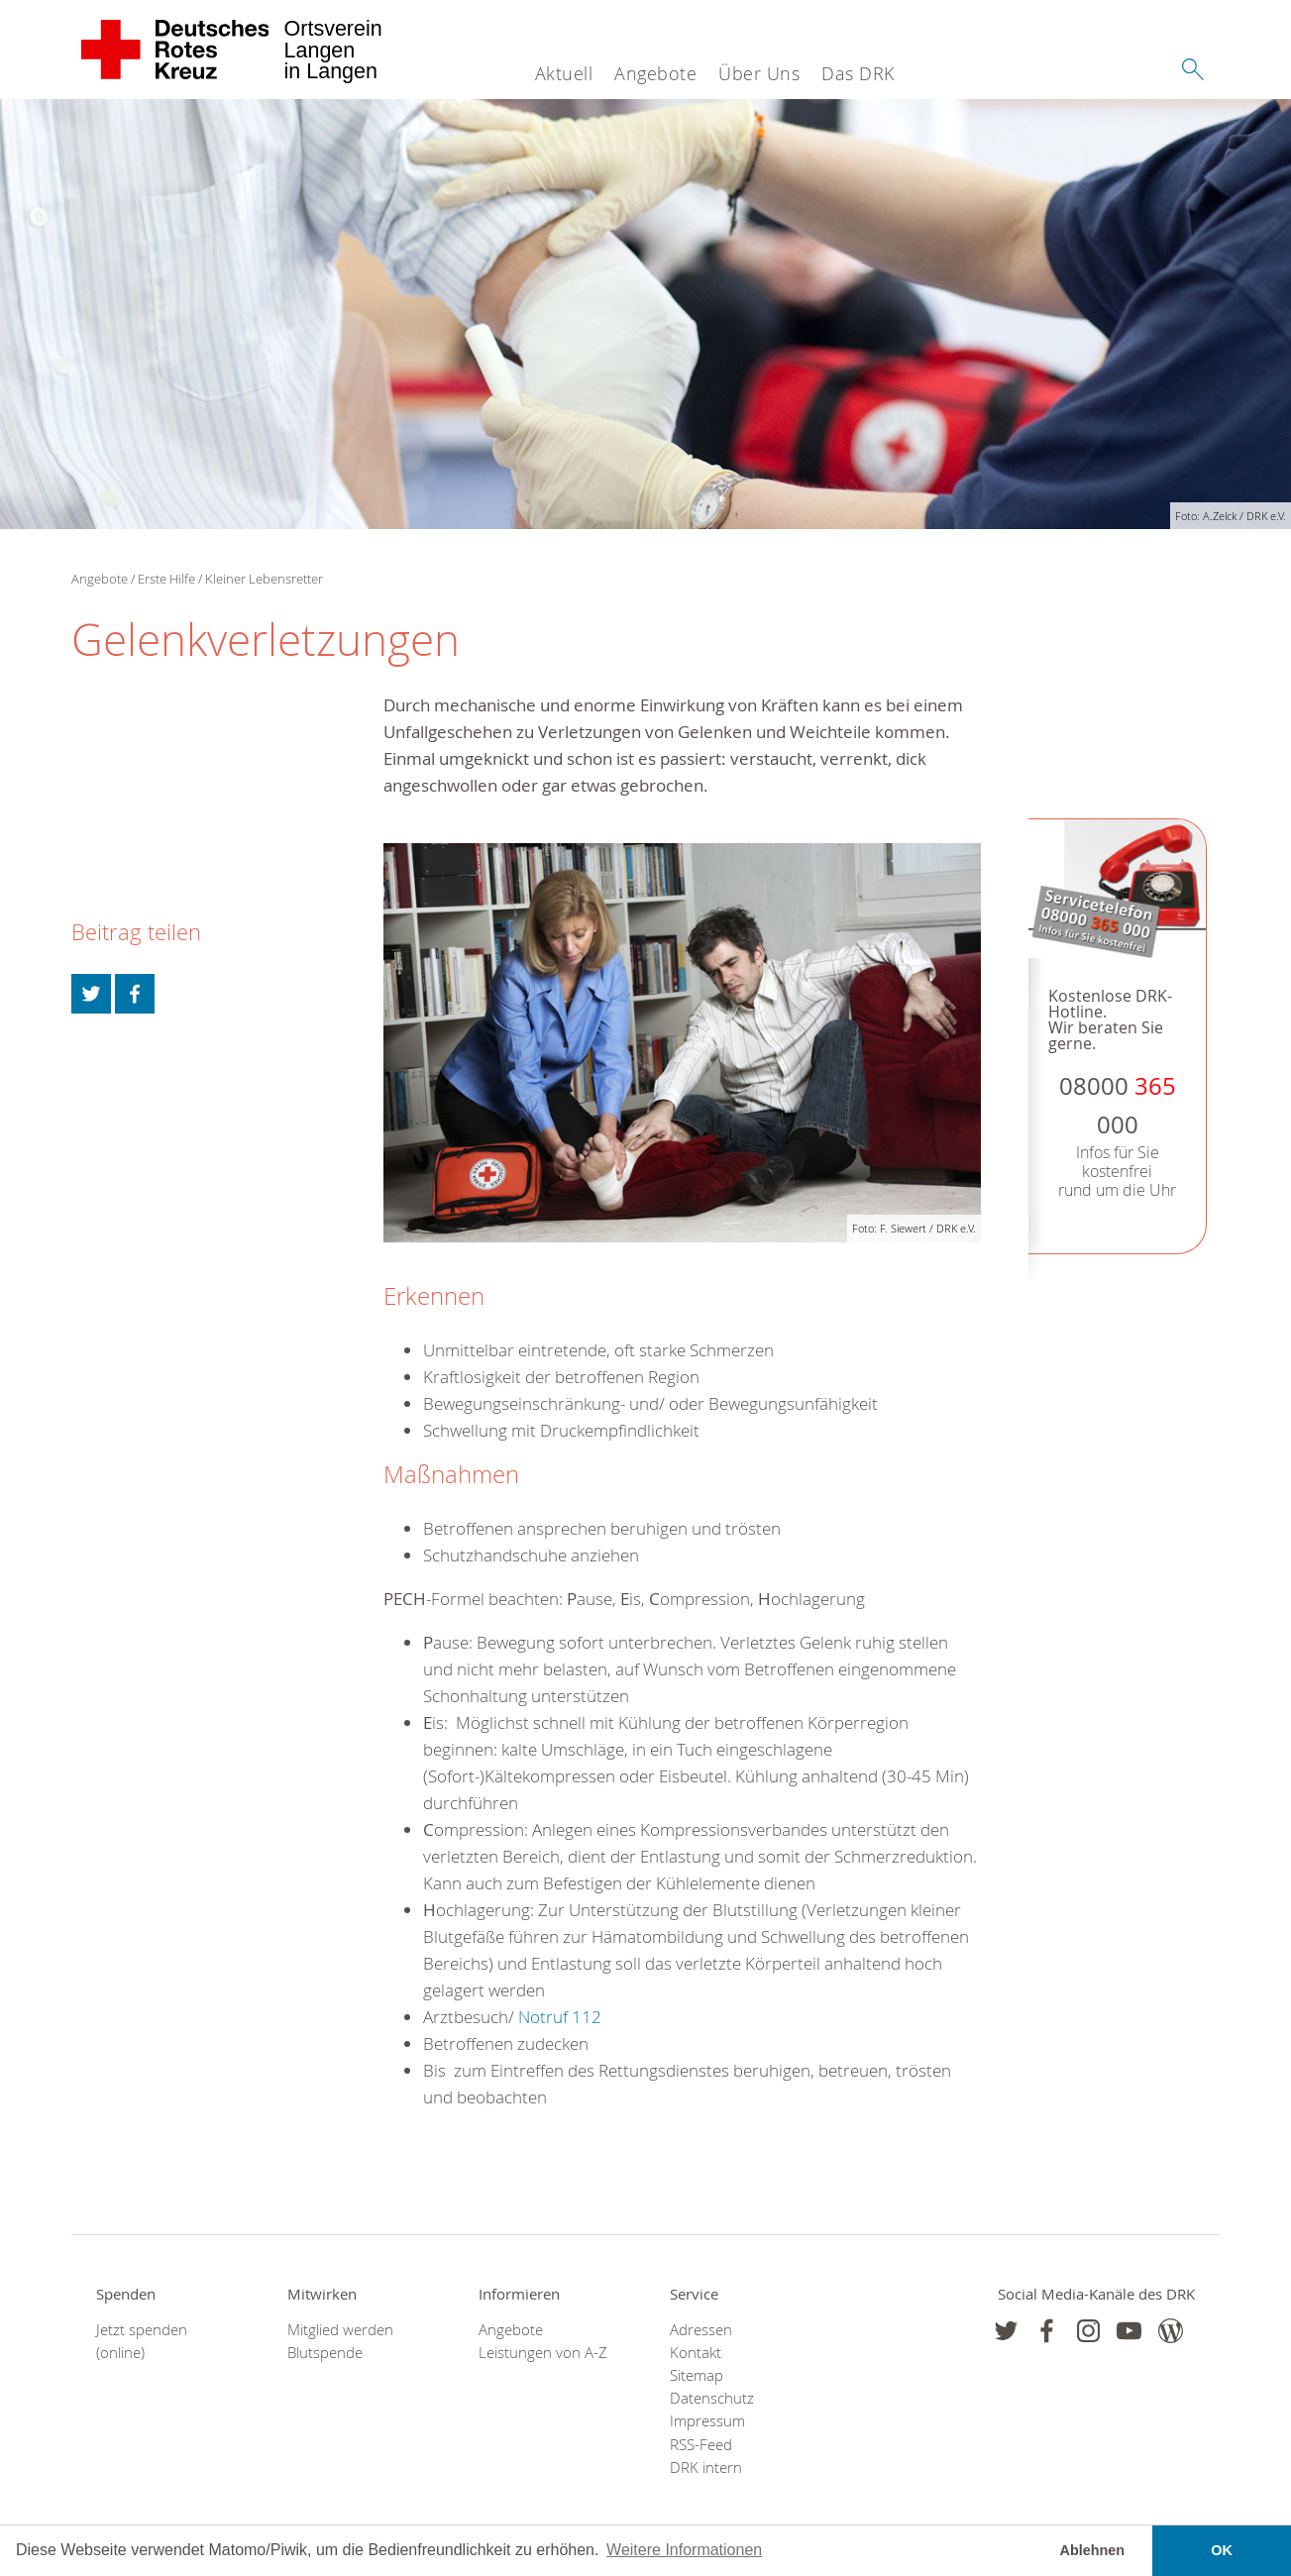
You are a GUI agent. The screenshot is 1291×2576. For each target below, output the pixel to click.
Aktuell (564, 73)
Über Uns (759, 73)
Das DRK (858, 73)
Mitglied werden (340, 2329)
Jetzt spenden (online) (141, 2341)
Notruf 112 (559, 2016)
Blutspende (325, 2352)
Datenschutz (712, 2398)
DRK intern (706, 2467)
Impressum (707, 2421)
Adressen (701, 2329)
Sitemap (696, 2375)
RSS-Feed (701, 2444)
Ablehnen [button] (1093, 2550)
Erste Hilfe (166, 579)
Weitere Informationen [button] (684, 2549)
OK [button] (1222, 2550)
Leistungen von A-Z (543, 2352)
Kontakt (695, 2352)
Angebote (655, 73)
